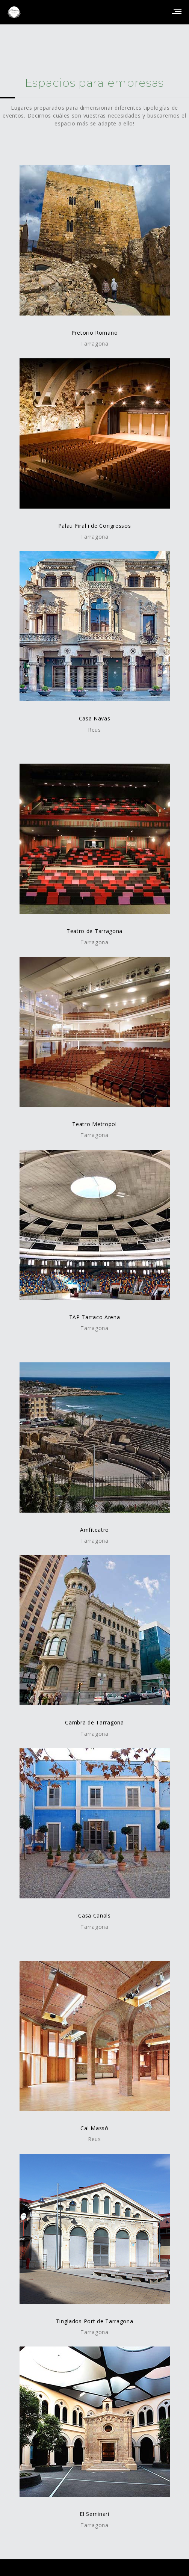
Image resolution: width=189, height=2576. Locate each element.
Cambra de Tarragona (94, 1722)
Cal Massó (94, 2128)
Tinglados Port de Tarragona (94, 2321)
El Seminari (94, 2513)
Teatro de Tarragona (94, 931)
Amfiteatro (94, 1529)
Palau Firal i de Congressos (94, 525)
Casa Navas (94, 718)
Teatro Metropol (94, 1124)
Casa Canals (94, 1915)
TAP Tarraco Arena (94, 1317)
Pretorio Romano (94, 332)
